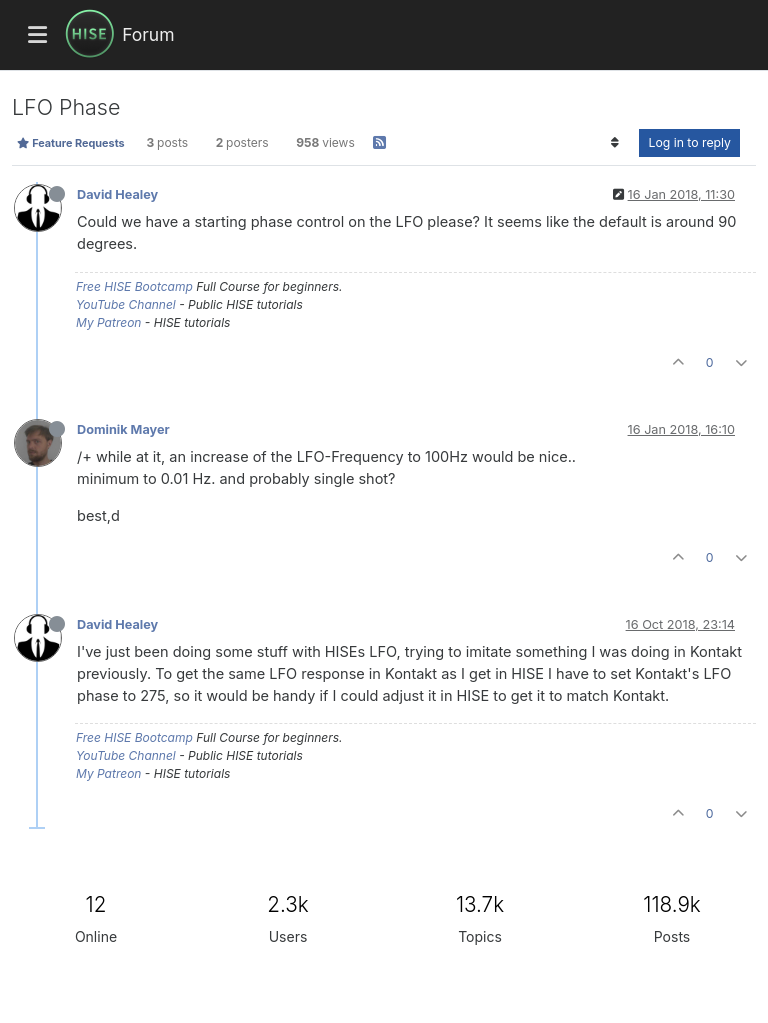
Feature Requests (70, 143)
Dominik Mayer (123, 429)
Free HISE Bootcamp (134, 286)
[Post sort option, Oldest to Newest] (614, 143)
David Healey (117, 194)
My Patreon (108, 322)
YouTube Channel (126, 304)
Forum (148, 34)
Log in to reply (689, 142)
